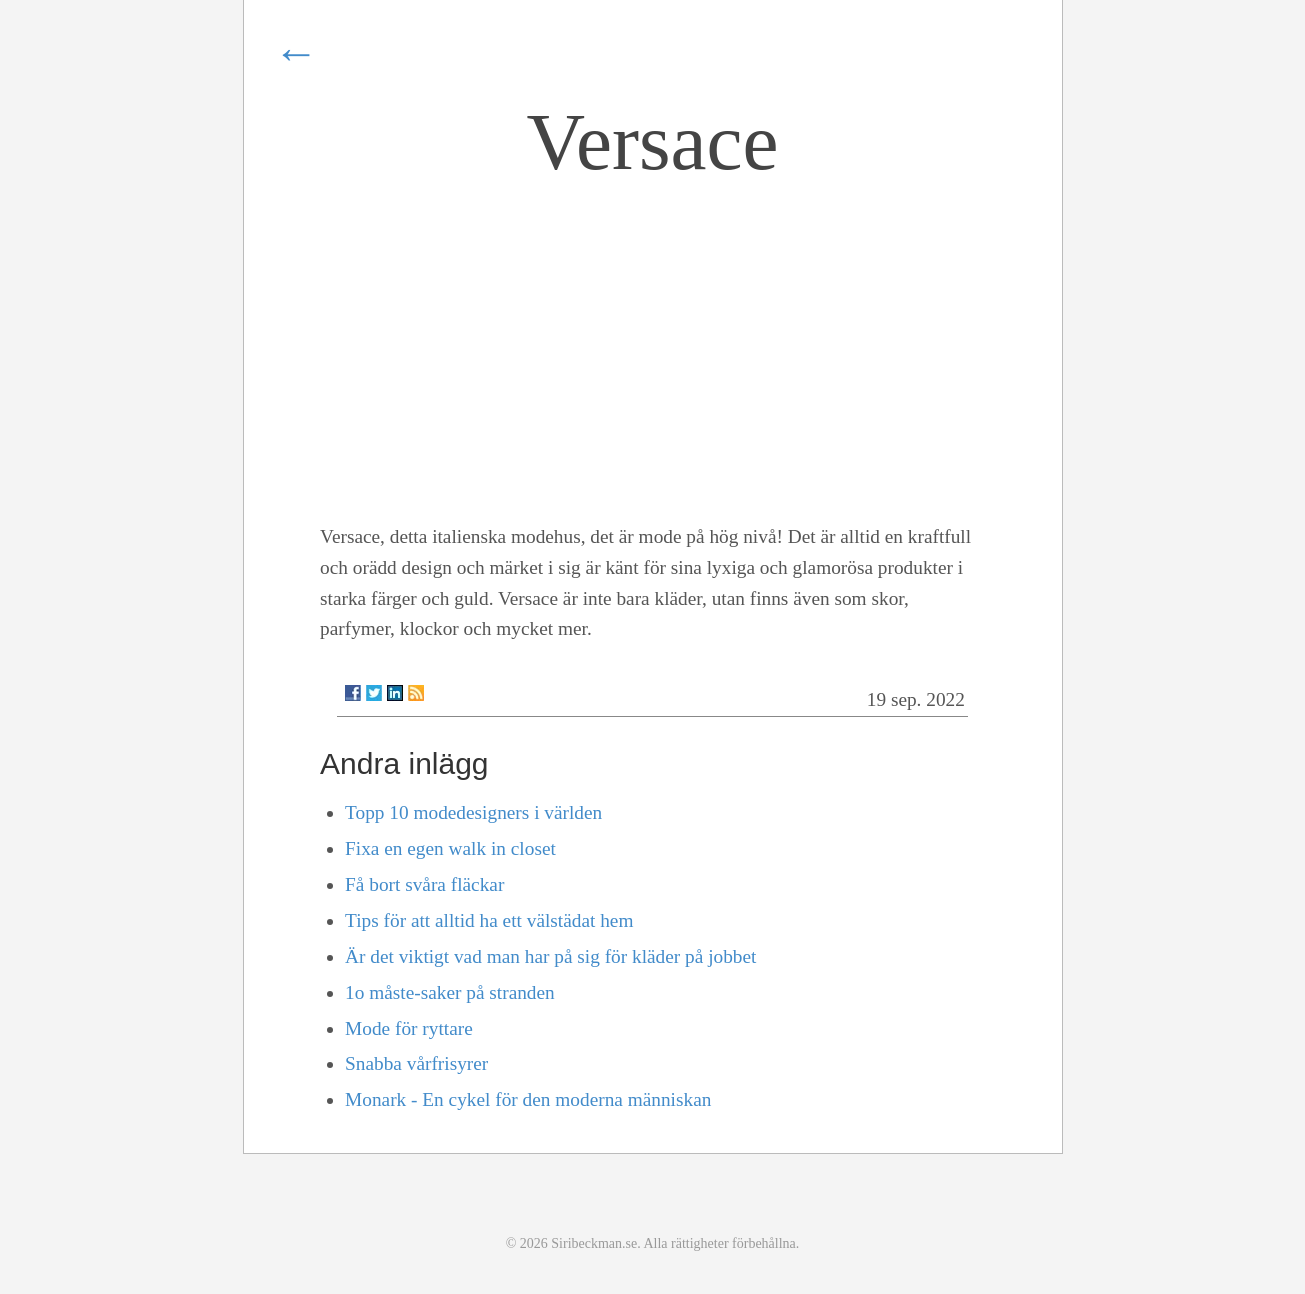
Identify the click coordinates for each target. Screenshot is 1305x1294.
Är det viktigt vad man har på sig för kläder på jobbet (550, 956)
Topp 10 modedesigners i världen (473, 812)
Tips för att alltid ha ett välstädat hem (489, 920)
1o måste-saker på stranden (450, 992)
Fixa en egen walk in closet (450, 848)
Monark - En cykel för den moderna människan (528, 1099)
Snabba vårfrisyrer (416, 1063)
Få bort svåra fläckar (424, 884)
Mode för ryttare (409, 1028)
